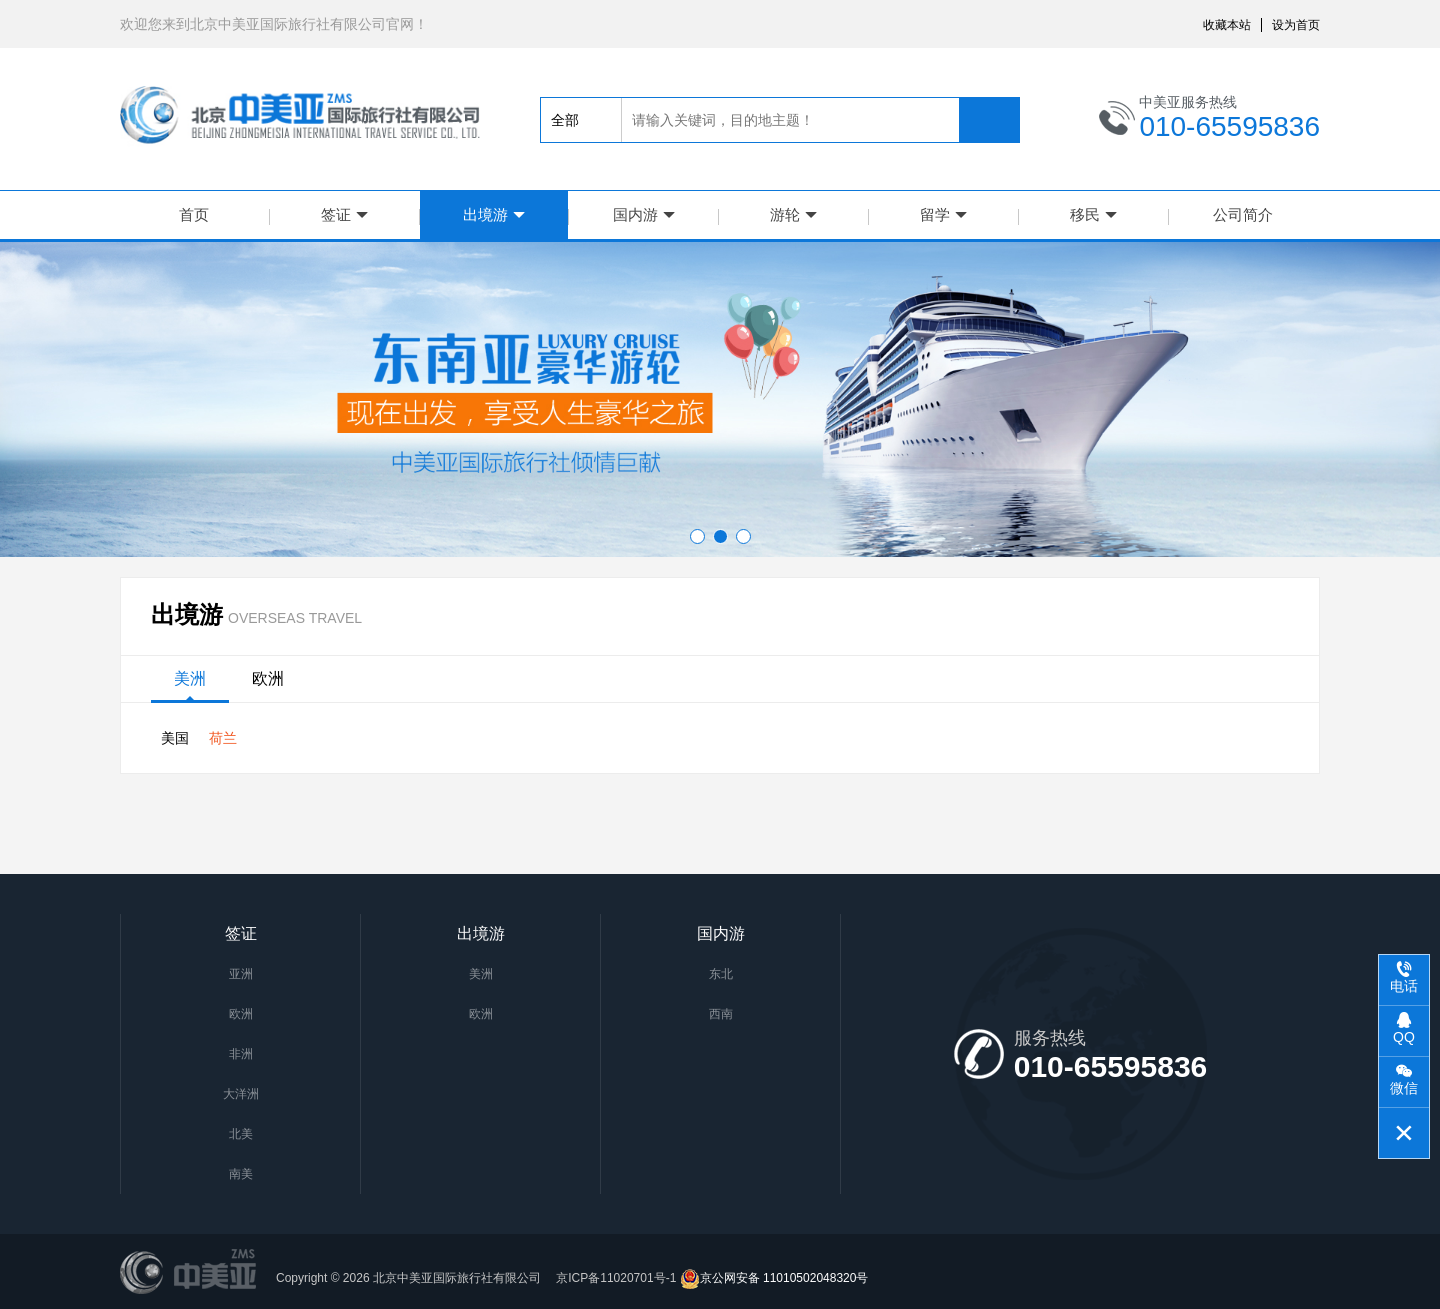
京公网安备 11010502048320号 (774, 1278)
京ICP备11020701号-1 (614, 1278)
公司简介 (1243, 214)
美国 (175, 738)
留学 (943, 214)
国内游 (644, 214)
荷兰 (223, 738)
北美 (241, 1134)
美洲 (190, 678)
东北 (721, 974)
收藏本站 (1227, 25)
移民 (1093, 214)
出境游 (494, 214)
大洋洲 (241, 1094)
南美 (241, 1174)
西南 (721, 1014)
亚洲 (241, 974)
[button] (697, 536)
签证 (344, 214)
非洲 (241, 1054)
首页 (194, 214)
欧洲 (268, 678)
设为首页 (1296, 25)
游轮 (793, 214)
